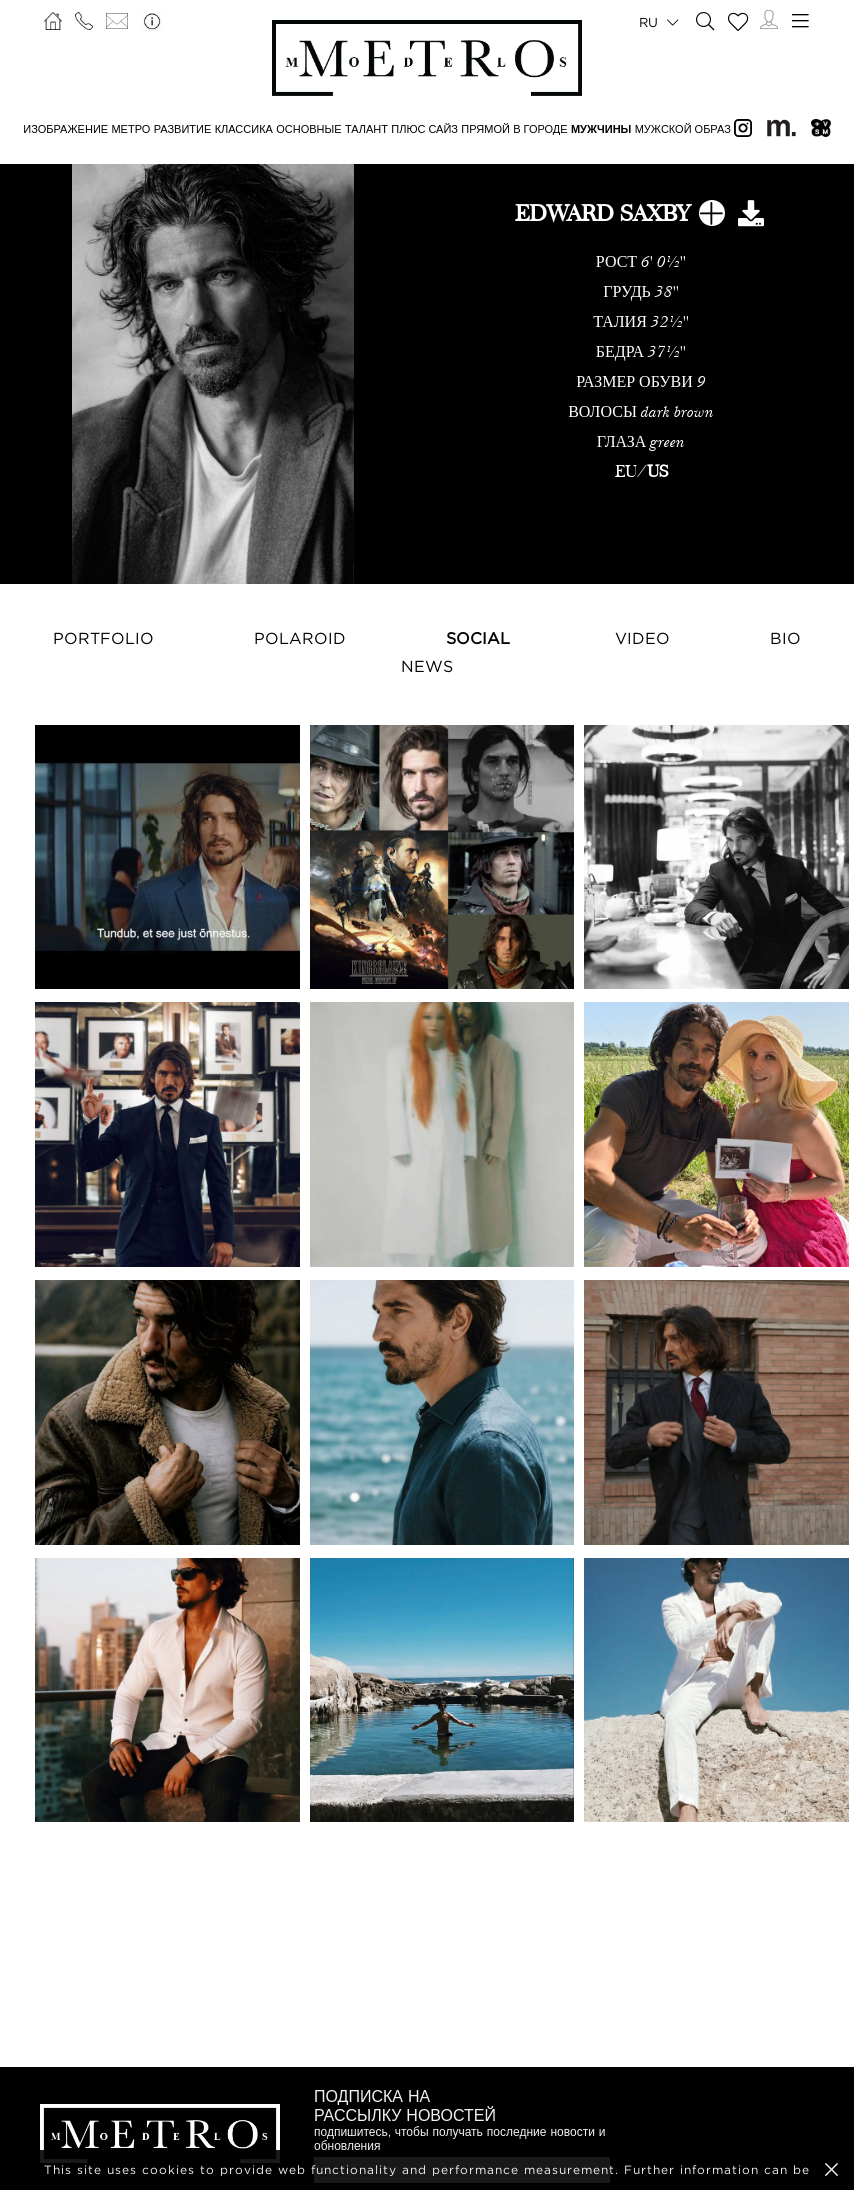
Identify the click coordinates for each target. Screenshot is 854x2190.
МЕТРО (130, 129)
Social (478, 638)
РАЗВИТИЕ (183, 129)
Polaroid (300, 638)
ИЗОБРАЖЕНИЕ (65, 129)
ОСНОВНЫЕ (308, 129)
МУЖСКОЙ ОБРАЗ (683, 129)
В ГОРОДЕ (540, 129)
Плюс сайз (424, 129)
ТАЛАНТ (366, 129)
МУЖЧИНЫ (601, 129)
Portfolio (103, 638)
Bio (785, 638)
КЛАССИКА (244, 129)
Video (642, 638)
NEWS (427, 666)
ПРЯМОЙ (485, 129)
